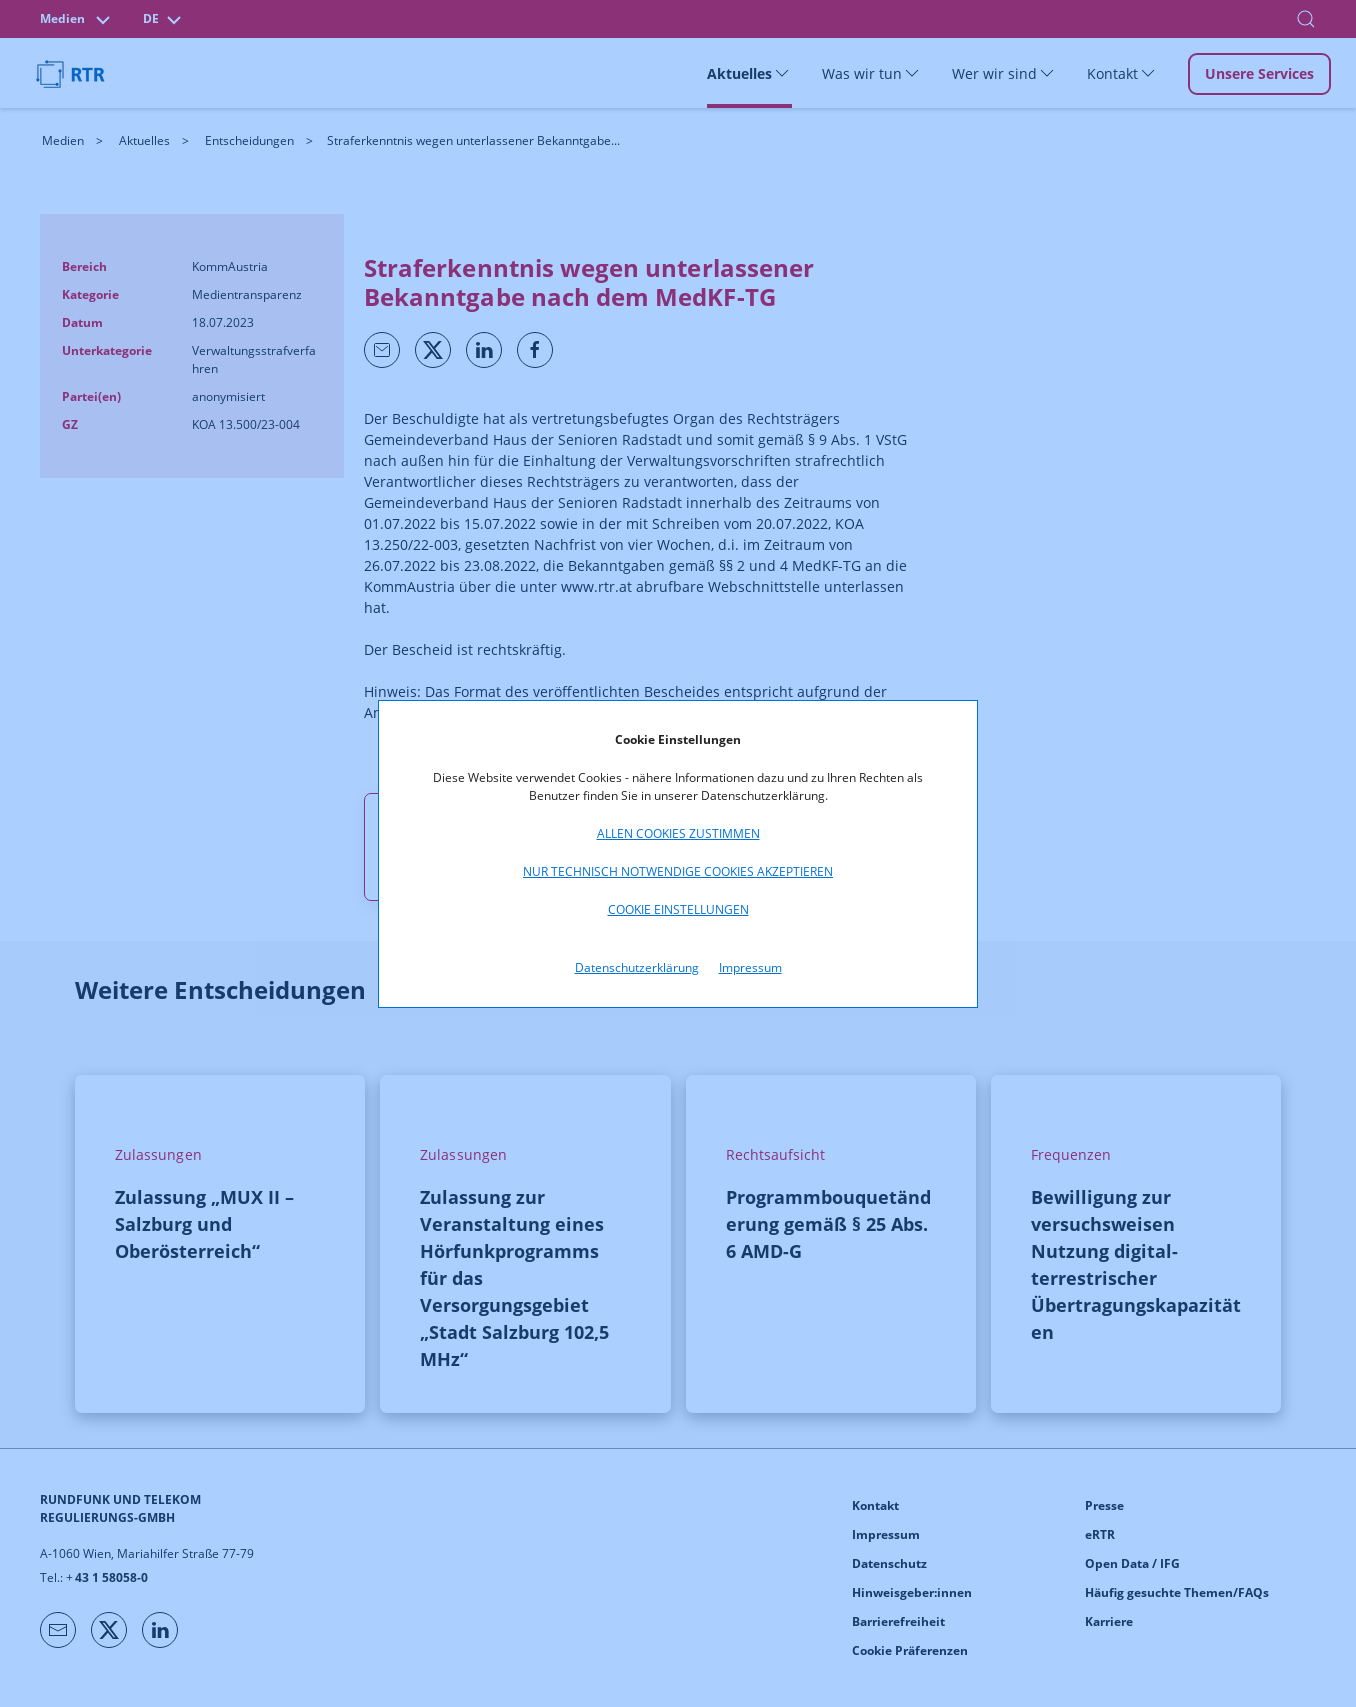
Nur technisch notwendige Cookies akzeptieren (678, 871)
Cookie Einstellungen (678, 909)
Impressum (750, 967)
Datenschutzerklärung (637, 967)
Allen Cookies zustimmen (678, 833)
